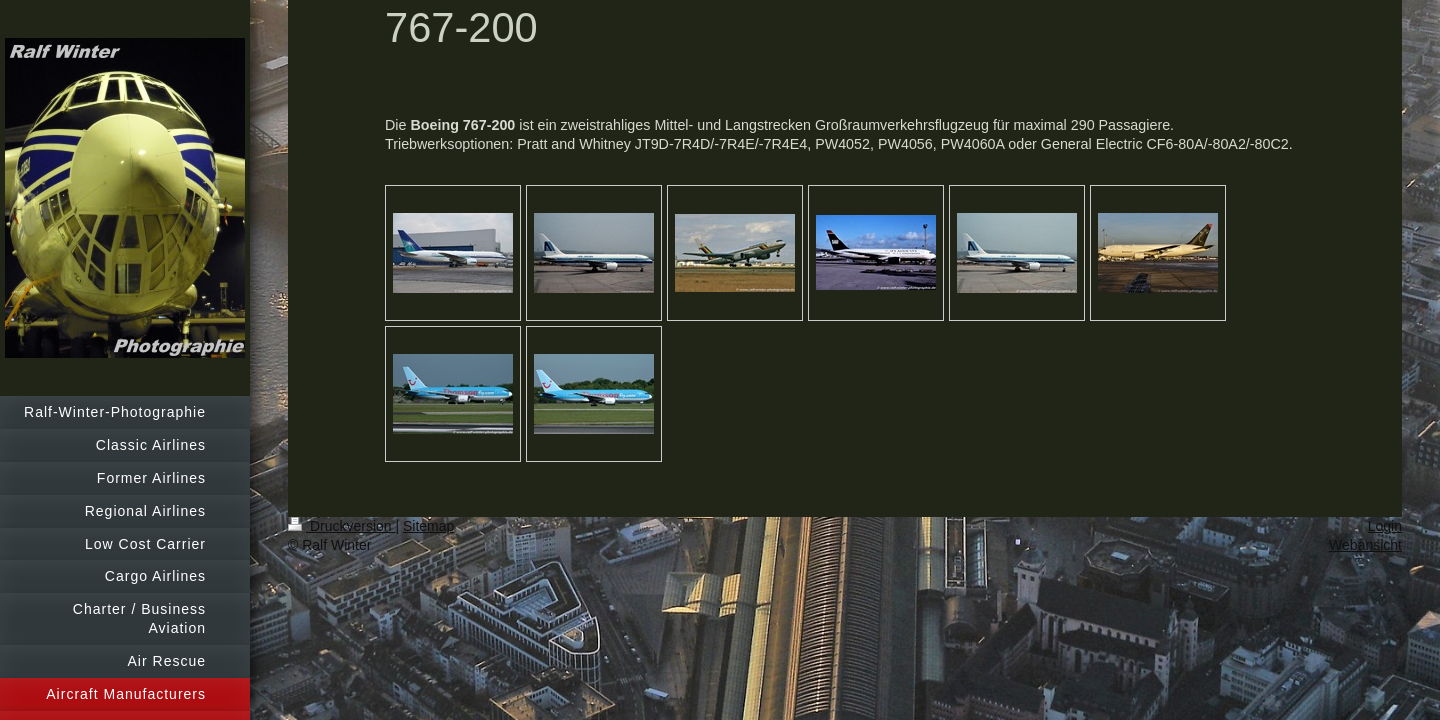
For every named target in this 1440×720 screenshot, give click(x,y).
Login (1385, 526)
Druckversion (341, 526)
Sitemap (428, 526)
